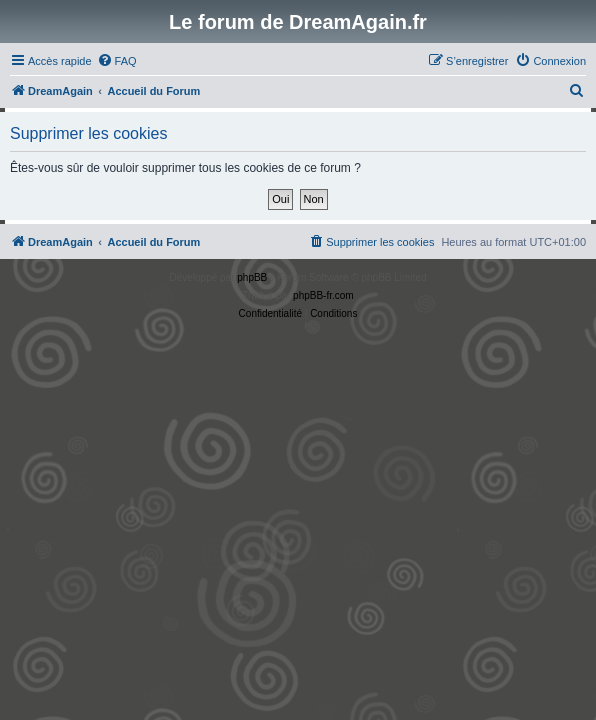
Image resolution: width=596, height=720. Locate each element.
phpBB (252, 277)
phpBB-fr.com (323, 295)
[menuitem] (117, 61)
